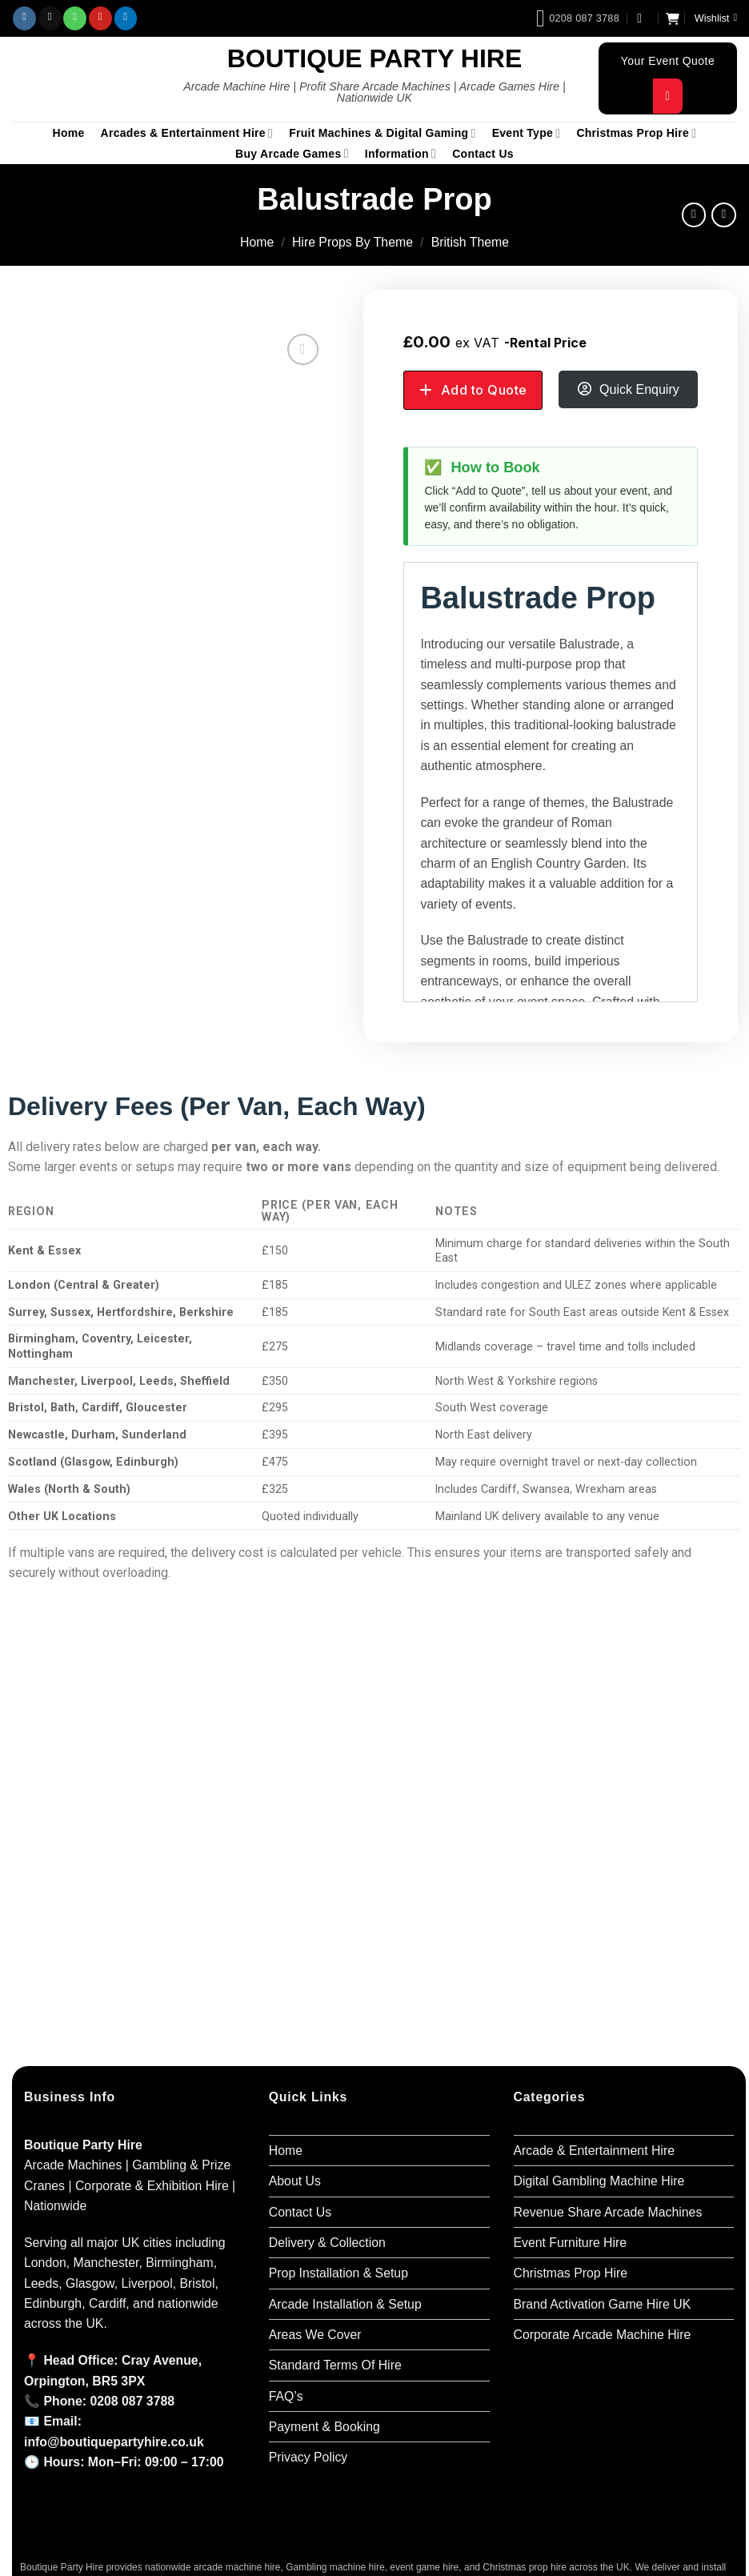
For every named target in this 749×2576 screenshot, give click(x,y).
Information (400, 153)
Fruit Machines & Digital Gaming (382, 133)
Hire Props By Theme (352, 242)
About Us (295, 2181)
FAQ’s (286, 2396)
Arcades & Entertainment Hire (187, 133)
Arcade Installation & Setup (345, 2304)
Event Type (526, 133)
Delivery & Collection (327, 2242)
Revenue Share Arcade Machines (608, 2212)
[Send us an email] (50, 18)
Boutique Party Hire (375, 58)
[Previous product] (723, 215)
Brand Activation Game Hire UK (602, 2304)
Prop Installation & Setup (338, 2273)
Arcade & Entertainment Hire (594, 2150)
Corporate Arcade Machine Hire (602, 2334)
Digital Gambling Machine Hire (599, 2181)
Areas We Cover (315, 2334)
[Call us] (74, 18)
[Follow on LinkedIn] (126, 18)
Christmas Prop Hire (636, 133)
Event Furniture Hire (570, 2242)
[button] (643, 18)
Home (69, 132)
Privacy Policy (308, 2457)
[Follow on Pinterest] (100, 18)
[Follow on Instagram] (24, 18)
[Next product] (694, 215)
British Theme (470, 242)
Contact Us (483, 153)
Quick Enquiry (639, 389)
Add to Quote (484, 390)
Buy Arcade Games (292, 153)
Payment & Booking (324, 2427)
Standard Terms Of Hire (335, 2365)
